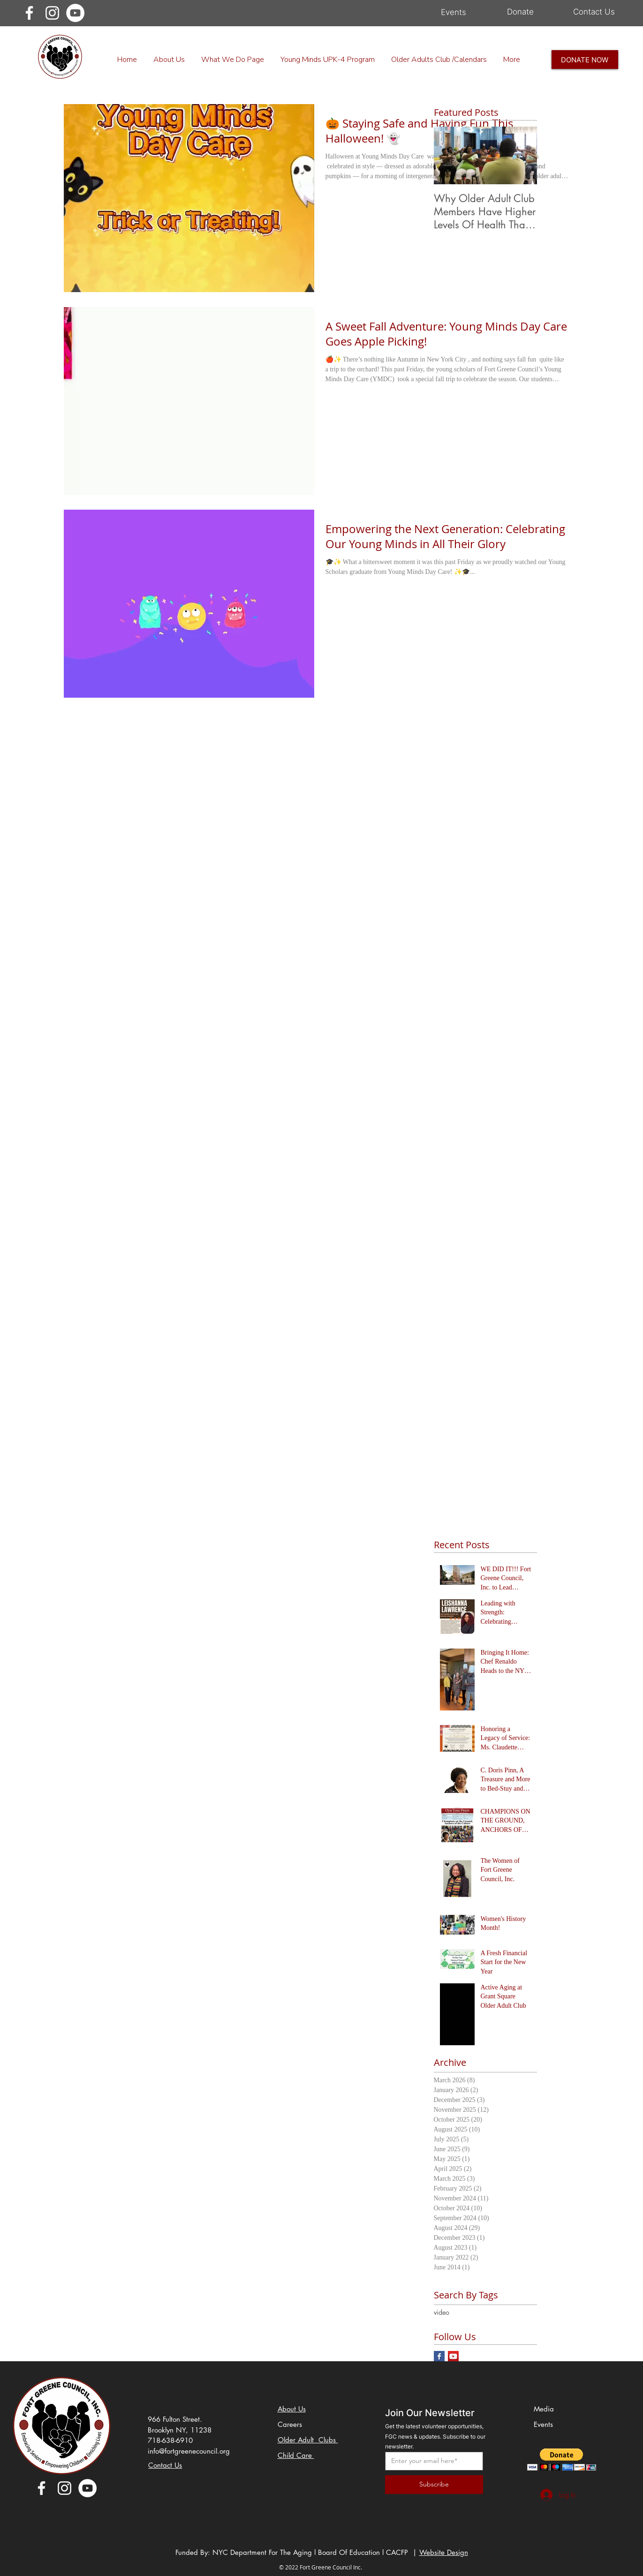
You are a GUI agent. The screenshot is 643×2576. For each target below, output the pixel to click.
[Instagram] (52, 13)
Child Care (296, 2455)
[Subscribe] (434, 2484)
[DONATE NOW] (585, 59)
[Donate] (521, 12)
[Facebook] (29, 13)
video (441, 2312)
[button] (561, 2459)
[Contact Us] (594, 12)
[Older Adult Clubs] (374, 13)
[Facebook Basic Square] (439, 2356)
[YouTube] (75, 13)
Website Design (443, 2552)
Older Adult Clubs (308, 2439)
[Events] (453, 12)
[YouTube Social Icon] (453, 2356)
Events (544, 2424)
